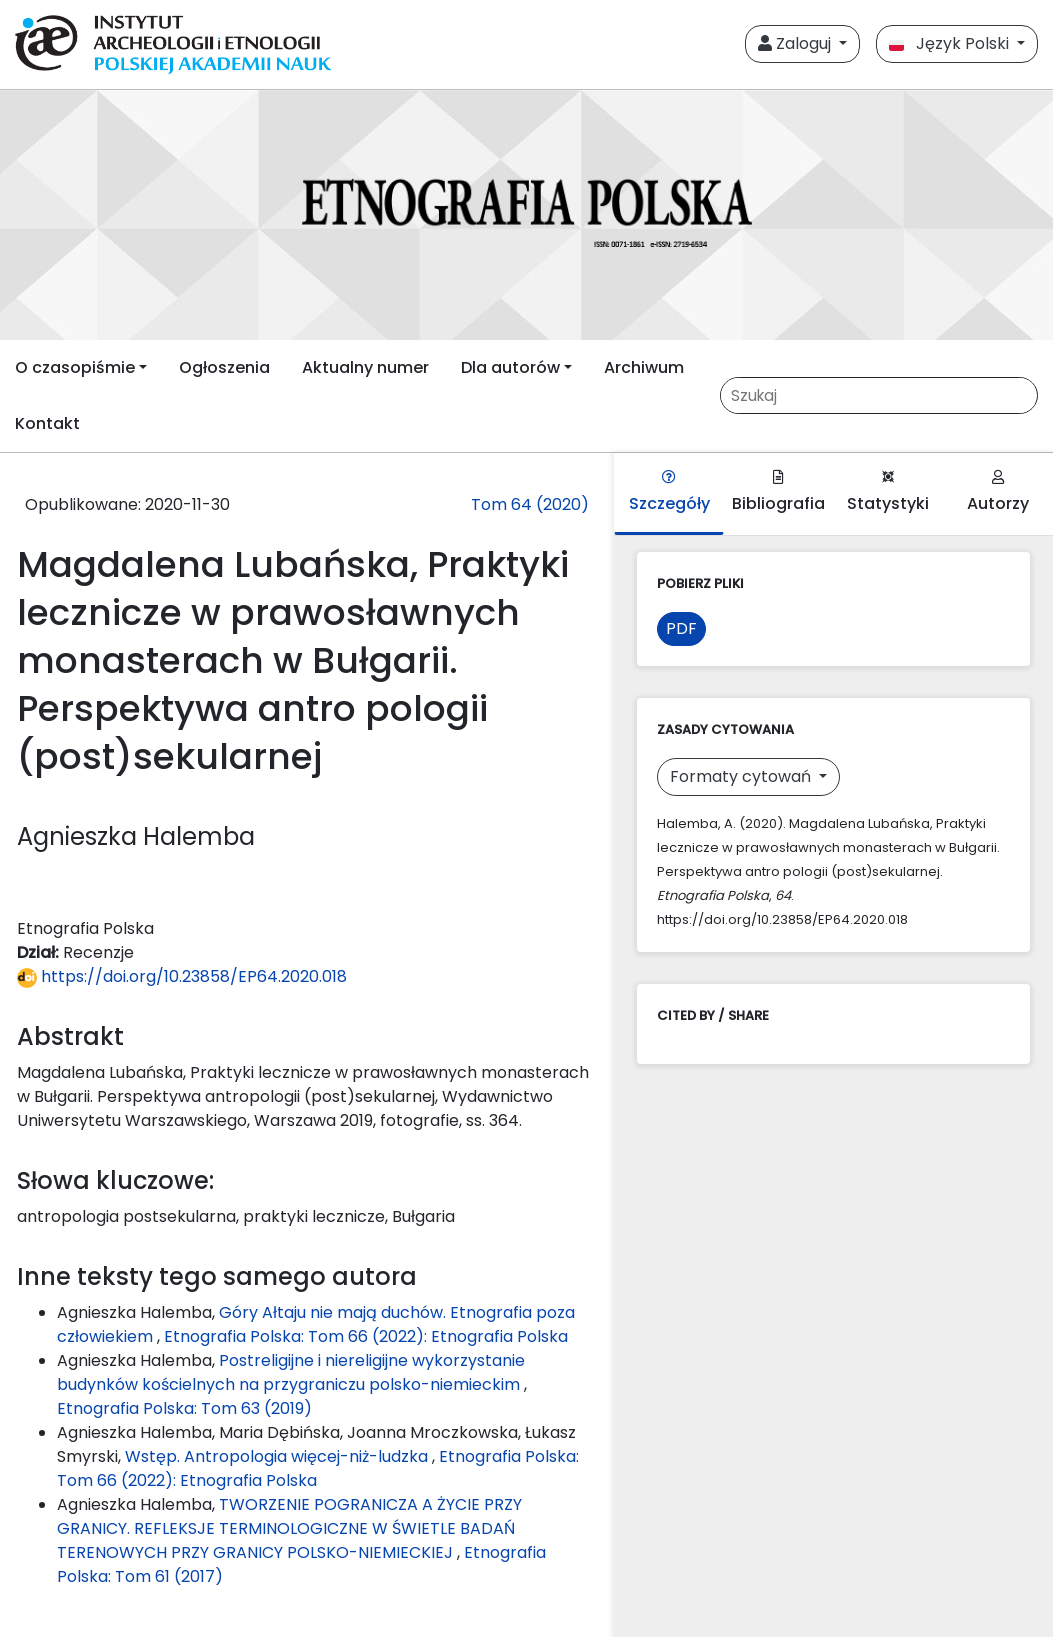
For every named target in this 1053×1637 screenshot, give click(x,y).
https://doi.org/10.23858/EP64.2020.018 (182, 976)
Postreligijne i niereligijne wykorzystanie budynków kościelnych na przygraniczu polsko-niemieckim (291, 1372)
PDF (681, 628)
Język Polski (951, 43)
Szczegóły (669, 492)
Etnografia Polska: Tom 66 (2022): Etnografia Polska (366, 1336)
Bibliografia (778, 492)
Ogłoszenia (224, 367)
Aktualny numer (365, 367)
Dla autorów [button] (510, 367)
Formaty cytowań (742, 776)
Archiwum (644, 367)
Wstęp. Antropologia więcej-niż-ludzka (278, 1456)
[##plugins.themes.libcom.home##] (526, 215)
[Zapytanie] (878, 395)
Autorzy (998, 492)
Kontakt (47, 423)
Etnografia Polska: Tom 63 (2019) (184, 1408)
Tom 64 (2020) (530, 504)
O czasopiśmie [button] (75, 367)
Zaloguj (796, 43)
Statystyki (888, 492)
